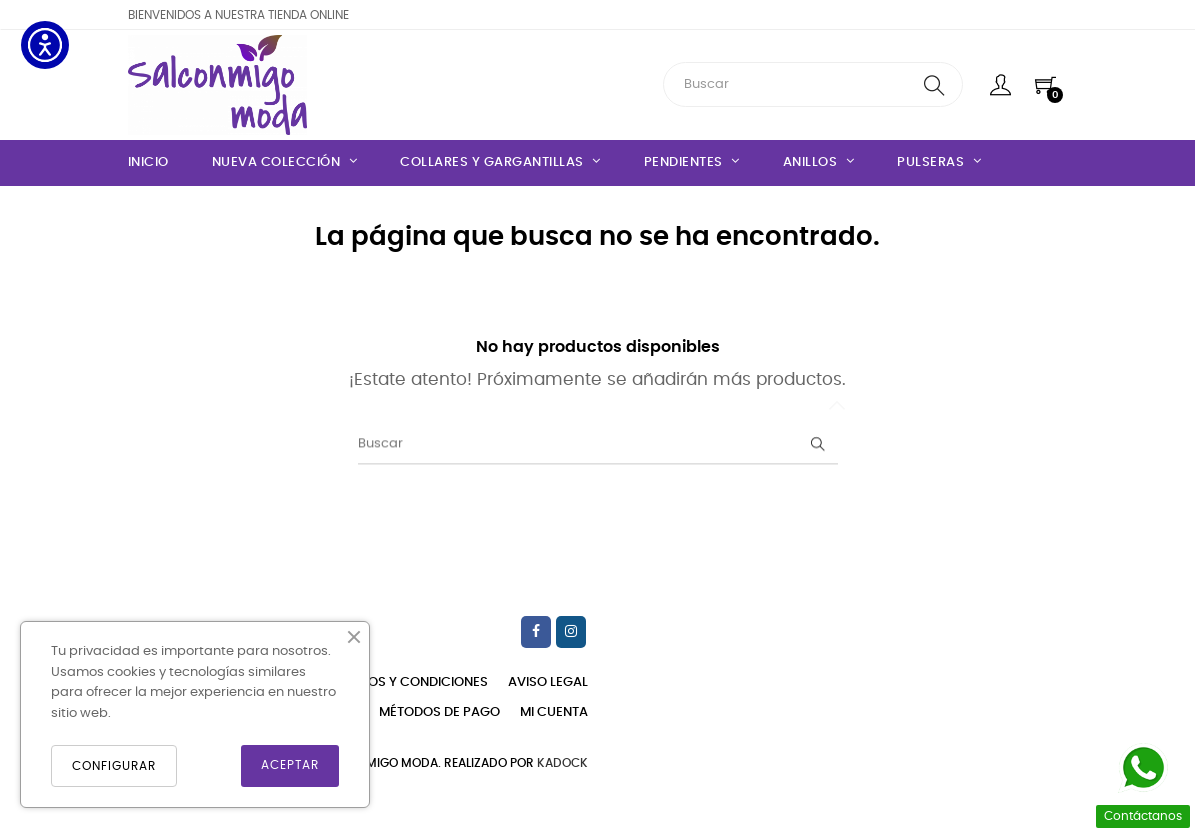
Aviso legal (548, 682)
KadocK (562, 763)
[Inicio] (158, 163)
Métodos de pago (439, 712)
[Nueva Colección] (285, 163)
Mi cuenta (554, 712)
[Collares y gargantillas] (500, 163)
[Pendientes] (692, 163)
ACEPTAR (290, 765)
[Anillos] (819, 163)
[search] (935, 84)
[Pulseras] (939, 163)
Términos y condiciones (405, 682)
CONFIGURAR (114, 766)
